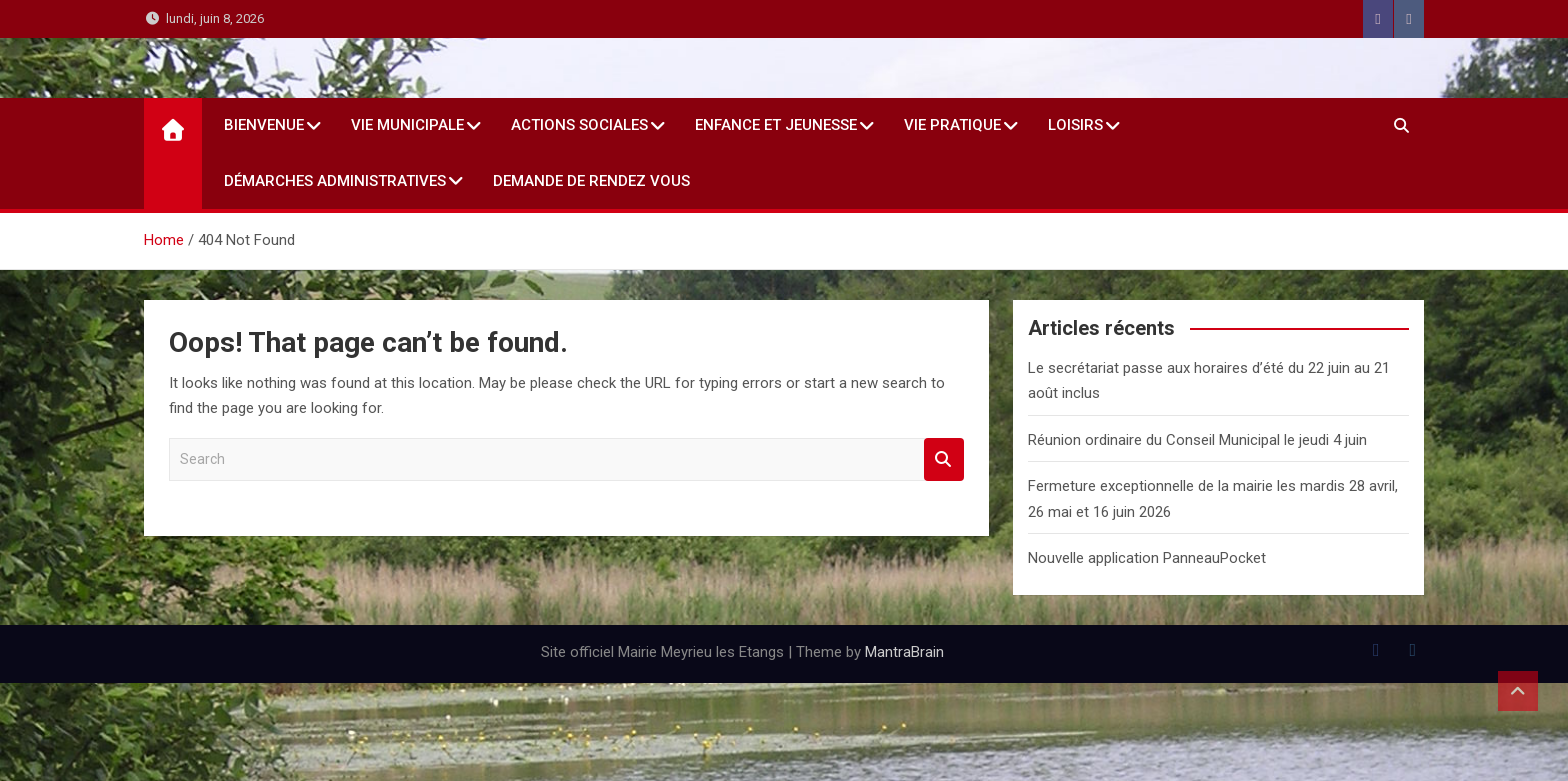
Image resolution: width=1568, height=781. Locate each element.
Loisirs (1075, 125)
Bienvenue (264, 125)
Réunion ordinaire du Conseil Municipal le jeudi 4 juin (1197, 440)
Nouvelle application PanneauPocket (1147, 558)
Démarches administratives (335, 181)
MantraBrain (904, 652)
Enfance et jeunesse (776, 125)
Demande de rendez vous (591, 181)
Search (944, 459)
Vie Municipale (407, 125)
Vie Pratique (952, 125)
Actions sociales (579, 125)
